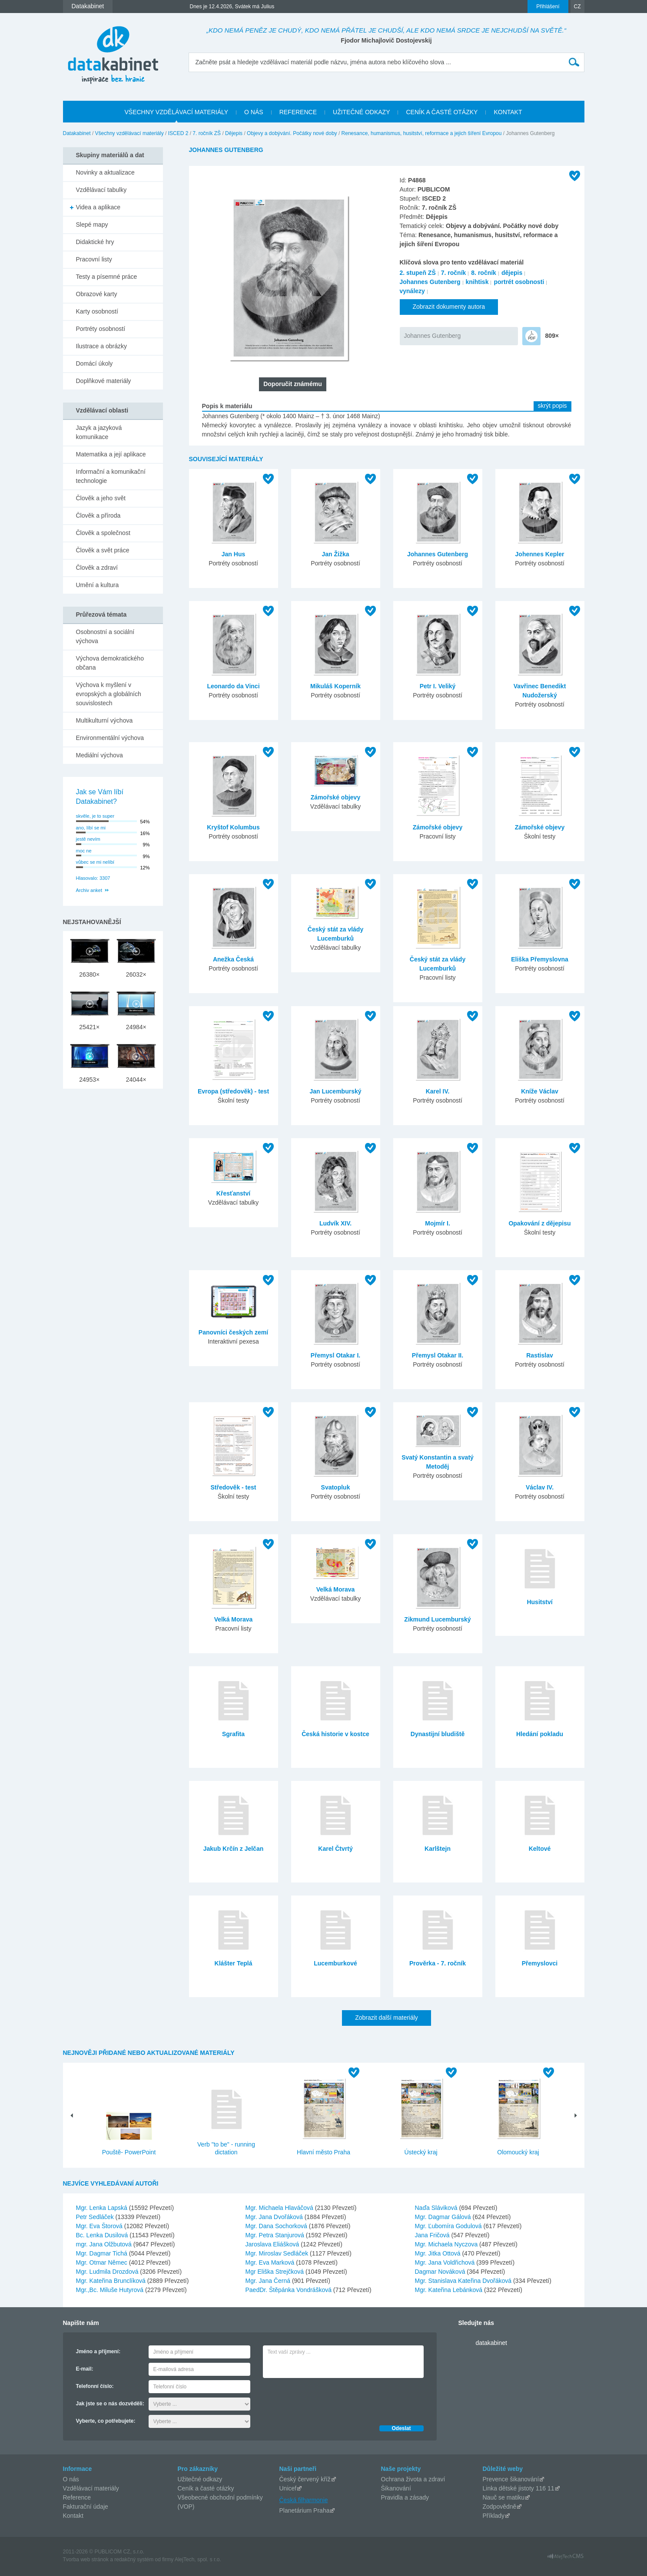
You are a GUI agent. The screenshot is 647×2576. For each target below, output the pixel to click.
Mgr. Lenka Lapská (102, 2207)
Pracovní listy (94, 259)
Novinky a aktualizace (105, 172)
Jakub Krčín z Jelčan (233, 1848)
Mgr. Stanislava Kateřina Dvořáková (464, 2280)
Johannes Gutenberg (430, 281)
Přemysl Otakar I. (335, 1355)
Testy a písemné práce (106, 276)
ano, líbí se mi (91, 827)
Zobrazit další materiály (386, 2017)
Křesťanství (233, 1193)
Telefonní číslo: (95, 2386)
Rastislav (539, 1355)
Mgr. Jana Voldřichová (446, 2262)
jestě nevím (88, 839)
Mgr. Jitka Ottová (438, 2253)
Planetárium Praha (304, 2510)
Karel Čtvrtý (335, 1848)
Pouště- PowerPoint (129, 2152)
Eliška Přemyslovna (539, 959)
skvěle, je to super (95, 816)
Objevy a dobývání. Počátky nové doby (292, 133)
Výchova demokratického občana (110, 663)
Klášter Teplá (233, 1963)
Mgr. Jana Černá (269, 2280)
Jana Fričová (433, 2235)
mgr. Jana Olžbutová (104, 2244)
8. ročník (483, 272)
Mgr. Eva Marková (271, 2262)
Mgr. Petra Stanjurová (276, 2235)
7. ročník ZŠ (206, 133)
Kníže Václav (539, 1091)
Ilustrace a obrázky (101, 346)
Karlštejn (438, 1848)
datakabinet (491, 2342)
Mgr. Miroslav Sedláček (278, 2253)
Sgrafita (233, 1734)
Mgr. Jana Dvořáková (275, 2216)
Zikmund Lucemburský (437, 1619)
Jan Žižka (335, 554)
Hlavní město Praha (323, 2152)
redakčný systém (133, 2559)
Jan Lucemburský (335, 1091)
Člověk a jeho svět (101, 498)
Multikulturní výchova (104, 720)
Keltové (540, 1848)
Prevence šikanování (511, 2479)
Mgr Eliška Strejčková (275, 2271)
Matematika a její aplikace (111, 454)
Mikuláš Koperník (335, 686)
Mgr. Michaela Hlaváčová (280, 2207)
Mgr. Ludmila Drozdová (108, 2271)
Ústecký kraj (420, 2152)
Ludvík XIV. (335, 1223)
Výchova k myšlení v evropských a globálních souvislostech (108, 694)
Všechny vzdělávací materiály (129, 133)
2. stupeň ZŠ (418, 272)
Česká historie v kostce (335, 1734)
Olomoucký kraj (518, 2152)
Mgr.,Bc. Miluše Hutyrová (111, 2289)
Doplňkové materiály (103, 380)
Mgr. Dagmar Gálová (444, 2216)
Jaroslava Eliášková (273, 2244)
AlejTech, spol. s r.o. (198, 2559)
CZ (577, 6)
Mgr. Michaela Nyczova (447, 2244)
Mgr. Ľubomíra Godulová (449, 2226)
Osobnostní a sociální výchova (105, 636)
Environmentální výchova (110, 737)
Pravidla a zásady (405, 2497)
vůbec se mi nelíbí (95, 862)
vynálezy (412, 290)
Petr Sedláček (96, 2216)
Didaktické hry (95, 241)
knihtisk (477, 281)
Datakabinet (77, 133)
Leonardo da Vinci (233, 686)
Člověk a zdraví (97, 567)
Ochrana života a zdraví (413, 2479)
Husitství (539, 1601)
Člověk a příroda (98, 515)
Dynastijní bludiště (438, 1734)
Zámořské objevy (335, 797)
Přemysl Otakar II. (437, 1355)
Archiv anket (89, 890)
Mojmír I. (437, 1223)
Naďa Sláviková (437, 2207)
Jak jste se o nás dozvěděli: (110, 2404)
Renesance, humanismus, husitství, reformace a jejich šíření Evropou (422, 133)
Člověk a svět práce (102, 550)
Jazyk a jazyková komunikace (99, 432)
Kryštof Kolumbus (233, 827)
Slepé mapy (92, 224)
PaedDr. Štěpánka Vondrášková (289, 2289)
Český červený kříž (305, 2479)
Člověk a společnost (103, 532)
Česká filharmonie (303, 2500)
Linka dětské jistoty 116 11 (518, 2488)
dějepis (511, 272)
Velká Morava (233, 1619)
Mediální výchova (99, 755)
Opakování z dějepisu (539, 1223)
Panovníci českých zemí (233, 1332)
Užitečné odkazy (200, 2479)
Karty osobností (97, 311)
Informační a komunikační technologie (111, 476)
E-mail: (84, 2369)
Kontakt (73, 2515)
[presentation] (329, 2399)
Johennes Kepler (539, 554)
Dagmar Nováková (441, 2271)
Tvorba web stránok (86, 2559)
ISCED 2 (178, 133)
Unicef (288, 2488)
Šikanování (396, 2488)
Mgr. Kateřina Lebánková (449, 2289)
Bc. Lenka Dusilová (103, 2235)
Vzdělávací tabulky (101, 189)
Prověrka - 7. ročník (437, 1963)
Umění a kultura (97, 584)
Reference (77, 2497)
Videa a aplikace (98, 207)
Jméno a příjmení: (98, 2351)
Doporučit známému (292, 383)
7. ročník (453, 272)
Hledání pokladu (539, 1734)
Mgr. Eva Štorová (100, 2226)
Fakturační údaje (85, 2506)
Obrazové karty (96, 294)
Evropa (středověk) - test (233, 1091)
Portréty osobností (101, 328)
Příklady (494, 2515)
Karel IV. (438, 1091)
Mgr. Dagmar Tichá (102, 2253)
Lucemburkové (335, 1963)
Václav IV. (540, 1487)
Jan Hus (233, 554)
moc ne (84, 850)
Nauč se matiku (503, 2497)
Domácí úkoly (94, 363)
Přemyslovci (540, 1963)
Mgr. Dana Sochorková (277, 2226)
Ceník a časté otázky (206, 2488)
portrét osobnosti (519, 281)
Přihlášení (547, 6)
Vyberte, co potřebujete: (106, 2421)
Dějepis (233, 133)
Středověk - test (233, 1487)
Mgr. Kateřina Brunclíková (111, 2280)
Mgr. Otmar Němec (102, 2262)
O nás (71, 2479)
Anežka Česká (233, 959)
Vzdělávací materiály (91, 2488)
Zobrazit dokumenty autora (449, 306)
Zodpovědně (500, 2506)
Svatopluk (335, 1487)
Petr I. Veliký (438, 686)
